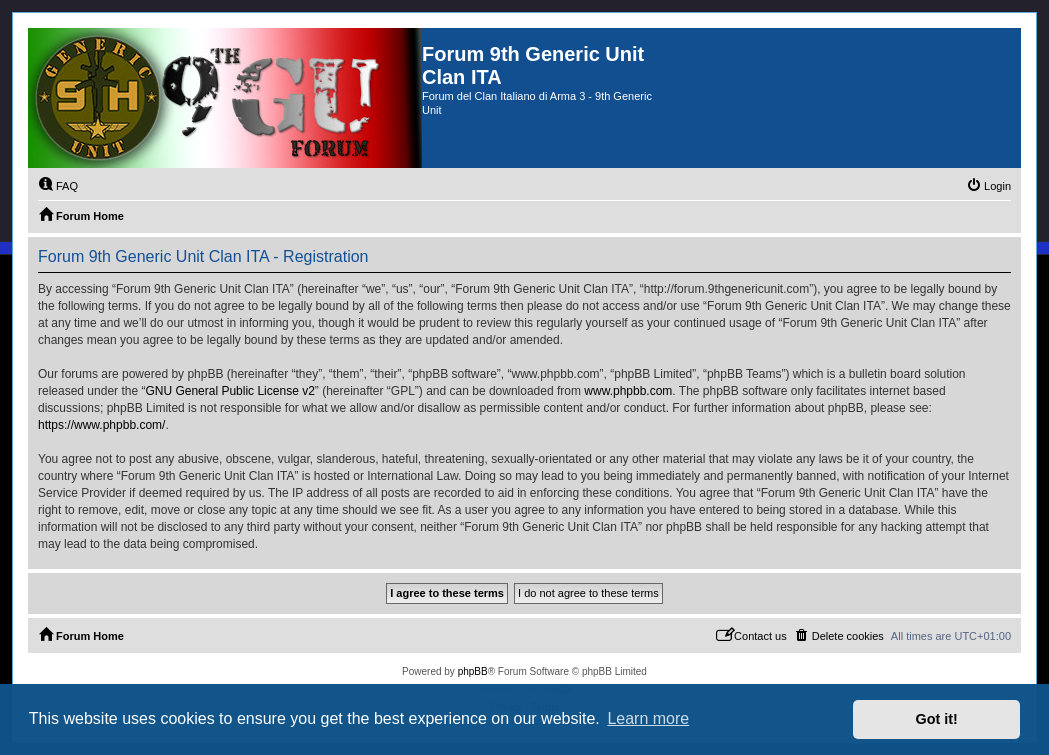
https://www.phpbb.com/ (101, 425)
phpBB (473, 671)
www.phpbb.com (628, 391)
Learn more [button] (648, 718)
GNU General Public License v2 (229, 391)
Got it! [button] (937, 719)
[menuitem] (58, 186)
